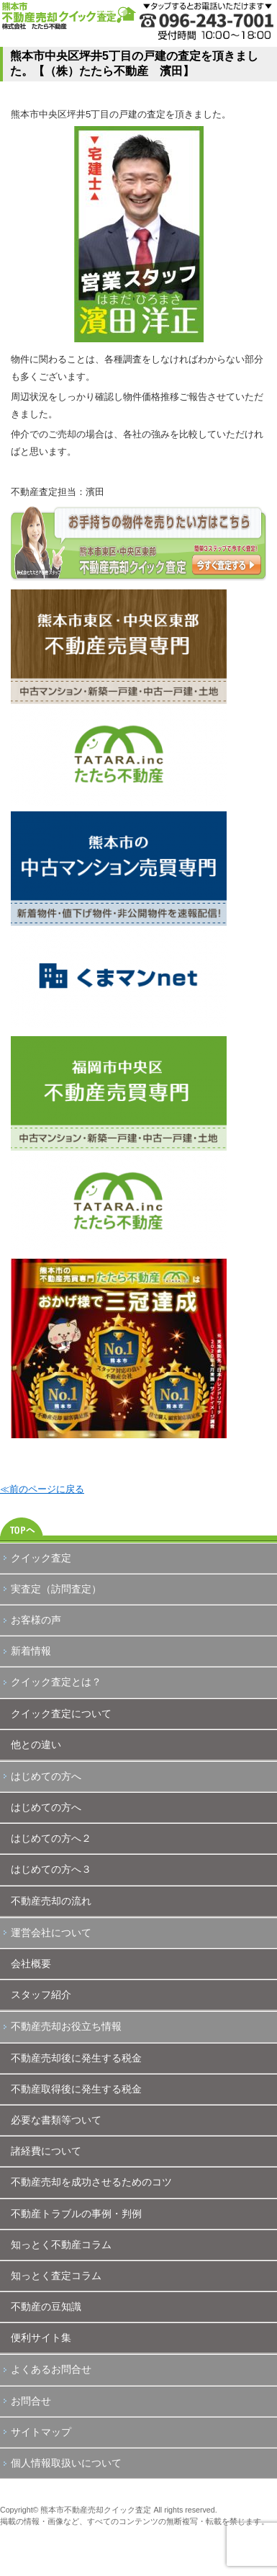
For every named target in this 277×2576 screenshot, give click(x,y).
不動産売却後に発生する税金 (76, 2058)
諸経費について (46, 2151)
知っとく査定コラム (56, 2275)
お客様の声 (36, 1620)
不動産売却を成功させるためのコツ (91, 2182)
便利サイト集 (41, 2337)
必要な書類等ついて (56, 2120)
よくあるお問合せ (51, 2369)
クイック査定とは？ (56, 1682)
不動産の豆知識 (46, 2306)
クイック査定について (61, 1713)
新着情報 (31, 1651)
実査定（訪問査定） (56, 1589)
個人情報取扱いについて (66, 2463)
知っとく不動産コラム (61, 2244)
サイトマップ (41, 2432)
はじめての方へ (46, 1776)
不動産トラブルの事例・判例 (76, 2213)
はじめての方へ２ (51, 1838)
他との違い (36, 1744)
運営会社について (51, 1932)
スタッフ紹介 (41, 1994)
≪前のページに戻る (42, 1489)
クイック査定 (41, 1558)
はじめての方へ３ (51, 1869)
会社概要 (31, 1963)
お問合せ (31, 2401)
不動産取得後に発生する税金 (76, 2089)
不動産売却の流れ (51, 1901)
